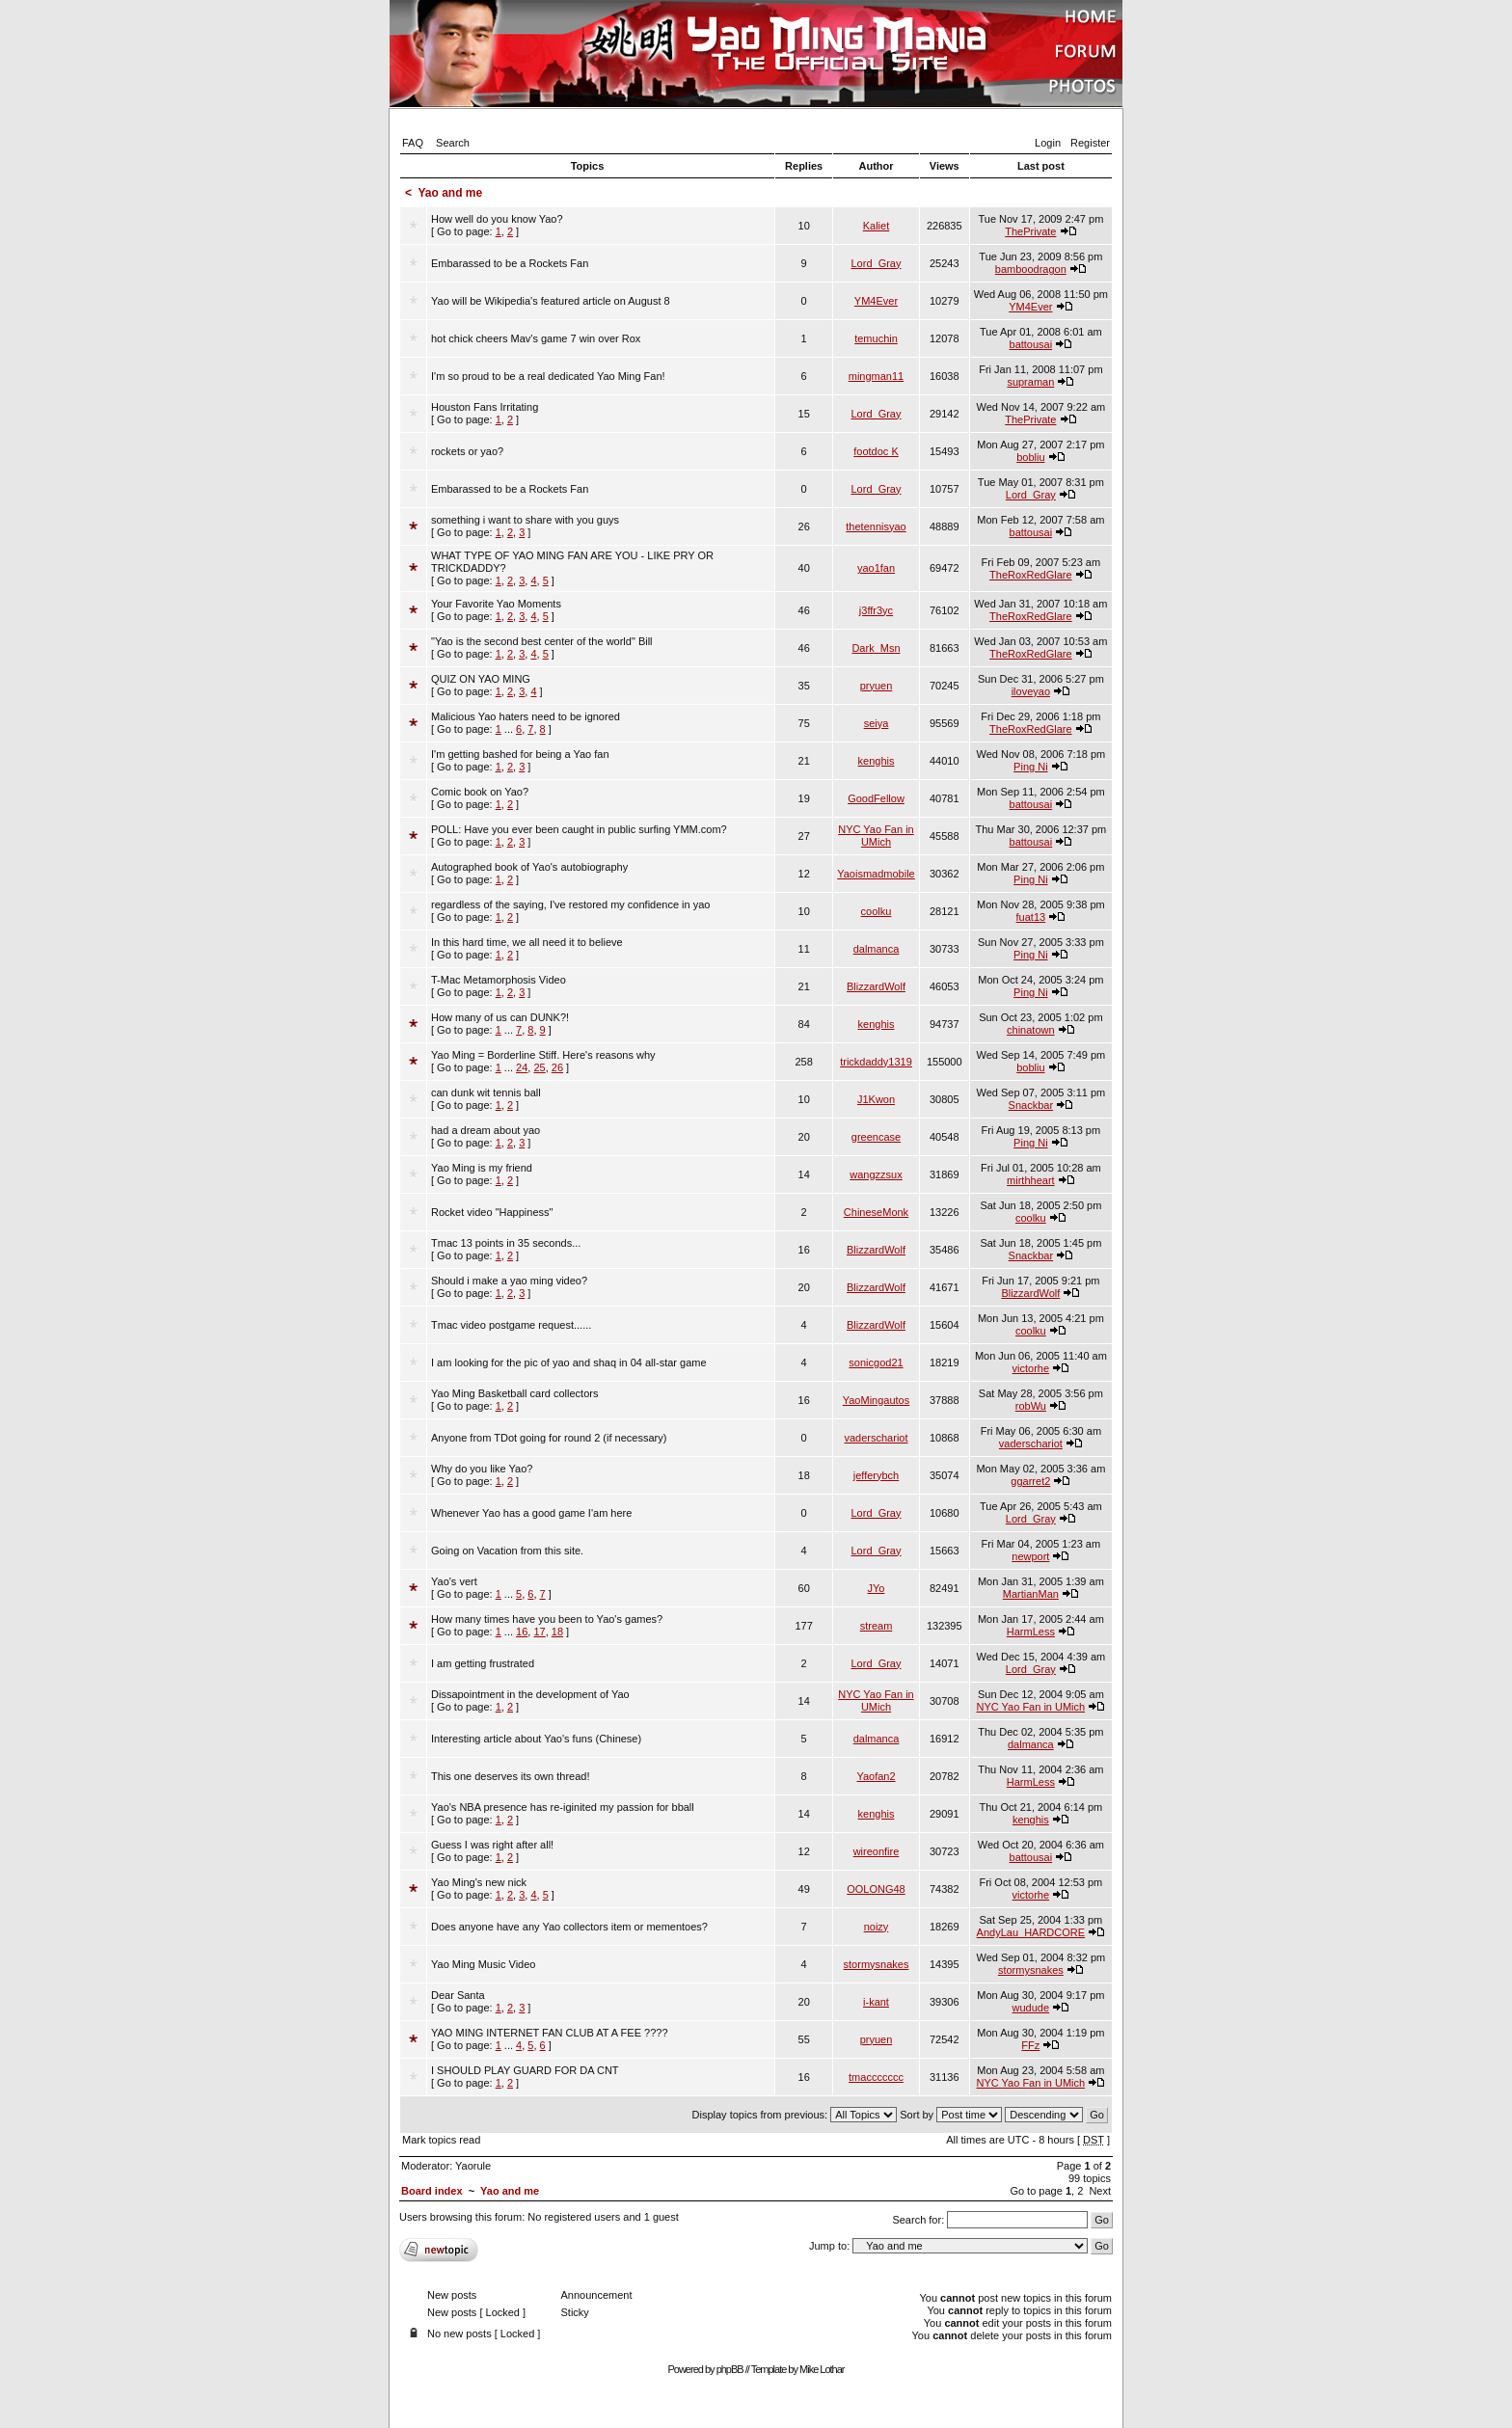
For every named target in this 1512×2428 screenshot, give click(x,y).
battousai (1031, 344)
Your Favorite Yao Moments (496, 603)
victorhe (1031, 1368)
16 (521, 1631)
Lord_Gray (876, 263)
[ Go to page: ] (497, 225)
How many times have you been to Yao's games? (546, 1619)
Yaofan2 (875, 1776)
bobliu (1030, 457)
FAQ (412, 142)
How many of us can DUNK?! (500, 1017)
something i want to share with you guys (525, 520)
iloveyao (1031, 691)
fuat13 (1031, 917)
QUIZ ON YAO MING (480, 679)
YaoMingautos (876, 1400)
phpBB (729, 2369)
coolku (876, 911)
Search (453, 142)
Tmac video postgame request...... (511, 1325)
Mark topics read (441, 2139)
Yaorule (473, 2166)
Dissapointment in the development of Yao (530, 1694)
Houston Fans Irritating (484, 407)
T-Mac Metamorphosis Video (498, 979)
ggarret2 (1030, 1481)
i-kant (876, 2002)
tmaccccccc (876, 2077)
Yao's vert (454, 1581)
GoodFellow (876, 798)
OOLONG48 (876, 1889)
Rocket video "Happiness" (492, 1212)
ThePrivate (1030, 231)
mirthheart (1031, 1180)
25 (539, 1067)
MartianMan (1031, 1594)
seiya (876, 723)
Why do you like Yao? (481, 1468)
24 (521, 1067)
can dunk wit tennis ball (486, 1092)
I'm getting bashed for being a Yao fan (520, 754)
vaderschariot (875, 1437)
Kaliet (876, 225)
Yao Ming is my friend (481, 1168)
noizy (876, 1926)
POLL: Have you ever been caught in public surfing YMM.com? (579, 829)
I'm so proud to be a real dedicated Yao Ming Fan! (548, 376)
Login (1048, 142)
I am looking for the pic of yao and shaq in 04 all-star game (569, 1362)
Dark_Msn (875, 648)
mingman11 (876, 376)
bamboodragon (1030, 269)
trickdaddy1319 (876, 1061)
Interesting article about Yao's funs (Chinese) (536, 1738)
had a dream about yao (485, 1130)
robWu (1030, 1406)
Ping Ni (1030, 766)
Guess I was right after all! (492, 1844)
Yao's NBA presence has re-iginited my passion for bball (562, 1807)
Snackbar (1031, 1105)
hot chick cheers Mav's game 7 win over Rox (535, 338)
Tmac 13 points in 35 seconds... (505, 1243)
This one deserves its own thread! (510, 1776)
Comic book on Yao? (479, 791)
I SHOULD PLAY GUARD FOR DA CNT (525, 2070)
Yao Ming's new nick (478, 1882)
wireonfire (876, 1851)
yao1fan (876, 568)
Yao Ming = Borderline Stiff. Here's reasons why (543, 1055)
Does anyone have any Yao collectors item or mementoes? (569, 1926)
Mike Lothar (821, 2369)
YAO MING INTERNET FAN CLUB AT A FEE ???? (549, 2032)
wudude (1031, 2007)
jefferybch (876, 1475)
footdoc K (875, 451)
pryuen (876, 685)
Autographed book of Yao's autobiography (529, 867)
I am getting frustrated (482, 1663)
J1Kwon (876, 1099)
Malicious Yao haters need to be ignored (525, 716)
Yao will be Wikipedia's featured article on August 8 (550, 301)
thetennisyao (875, 526)
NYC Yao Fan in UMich (875, 835)
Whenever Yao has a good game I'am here (531, 1513)
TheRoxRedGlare (1030, 574)
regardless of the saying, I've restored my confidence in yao (570, 904)
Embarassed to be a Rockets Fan (509, 263)
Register (1090, 142)
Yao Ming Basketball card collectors (514, 1393)
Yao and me (450, 193)
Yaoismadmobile (876, 873)
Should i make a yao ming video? (509, 1280)
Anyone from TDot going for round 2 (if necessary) (548, 1437)
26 (557, 1067)
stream (876, 1626)
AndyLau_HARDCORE (1031, 1932)
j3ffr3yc (876, 610)
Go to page (1036, 2191)
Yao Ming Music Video (483, 1964)
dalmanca (876, 949)
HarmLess (1031, 1631)
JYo (876, 1588)
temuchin (876, 338)
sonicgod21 (876, 1362)
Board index (432, 2191)
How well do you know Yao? (497, 219)
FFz (1030, 2045)
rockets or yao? (467, 451)
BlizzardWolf (876, 986)
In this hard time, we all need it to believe (527, 942)
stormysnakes (876, 1964)
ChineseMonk (876, 1212)
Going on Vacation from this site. (507, 1550)
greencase (876, 1137)
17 (539, 1631)
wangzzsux (876, 1174)
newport (1030, 1556)
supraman (1030, 382)
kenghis (876, 761)
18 (557, 1631)
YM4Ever (876, 301)
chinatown (1031, 1030)
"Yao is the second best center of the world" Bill (542, 641)
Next (1100, 2191)
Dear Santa (458, 1995)
